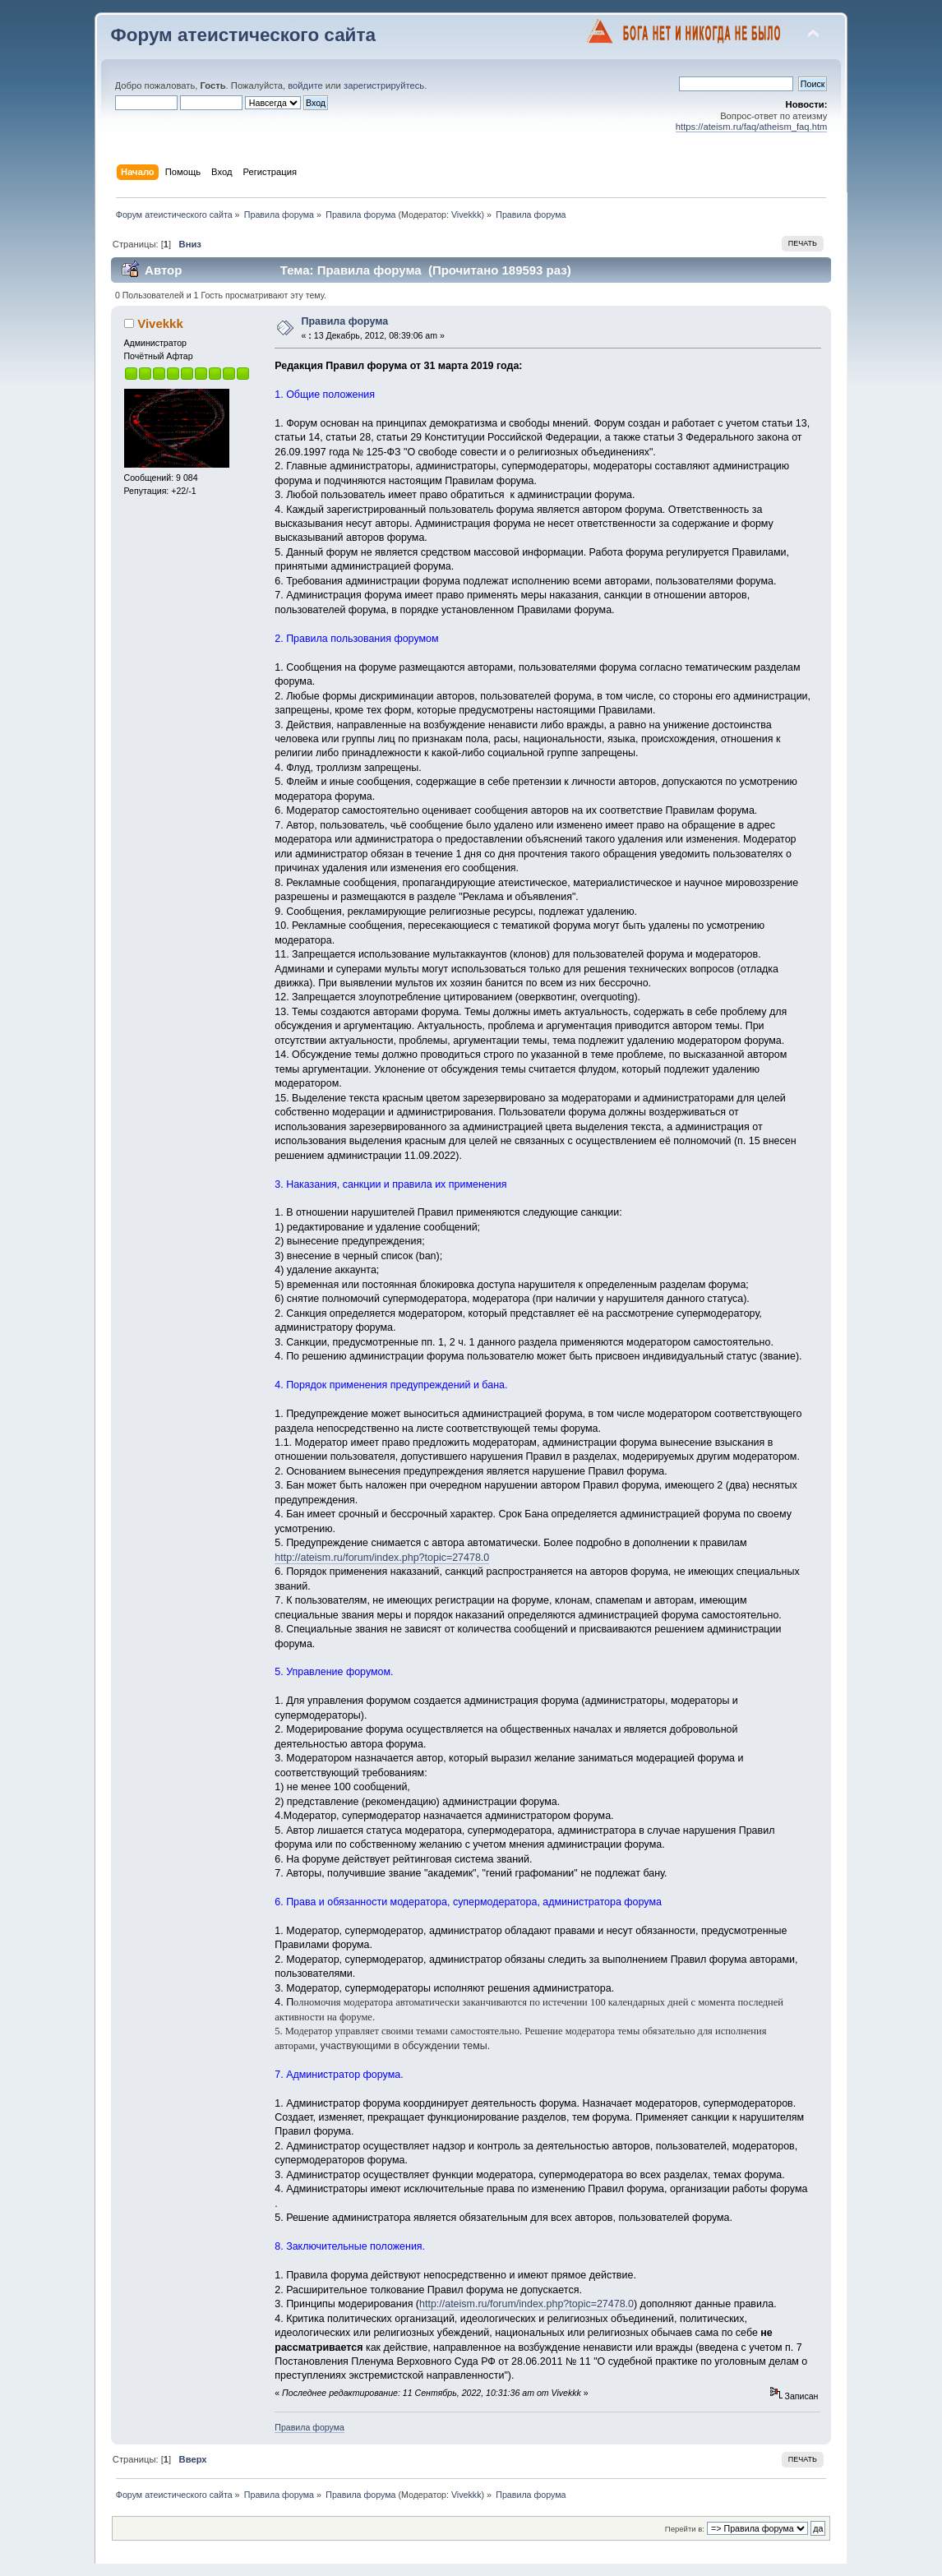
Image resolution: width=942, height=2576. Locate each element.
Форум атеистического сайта (243, 35)
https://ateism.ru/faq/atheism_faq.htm (752, 127)
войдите (305, 85)
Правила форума (345, 321)
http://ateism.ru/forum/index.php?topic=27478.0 (382, 1557)
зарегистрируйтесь (384, 85)
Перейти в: (684, 2528)
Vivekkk (466, 214)
